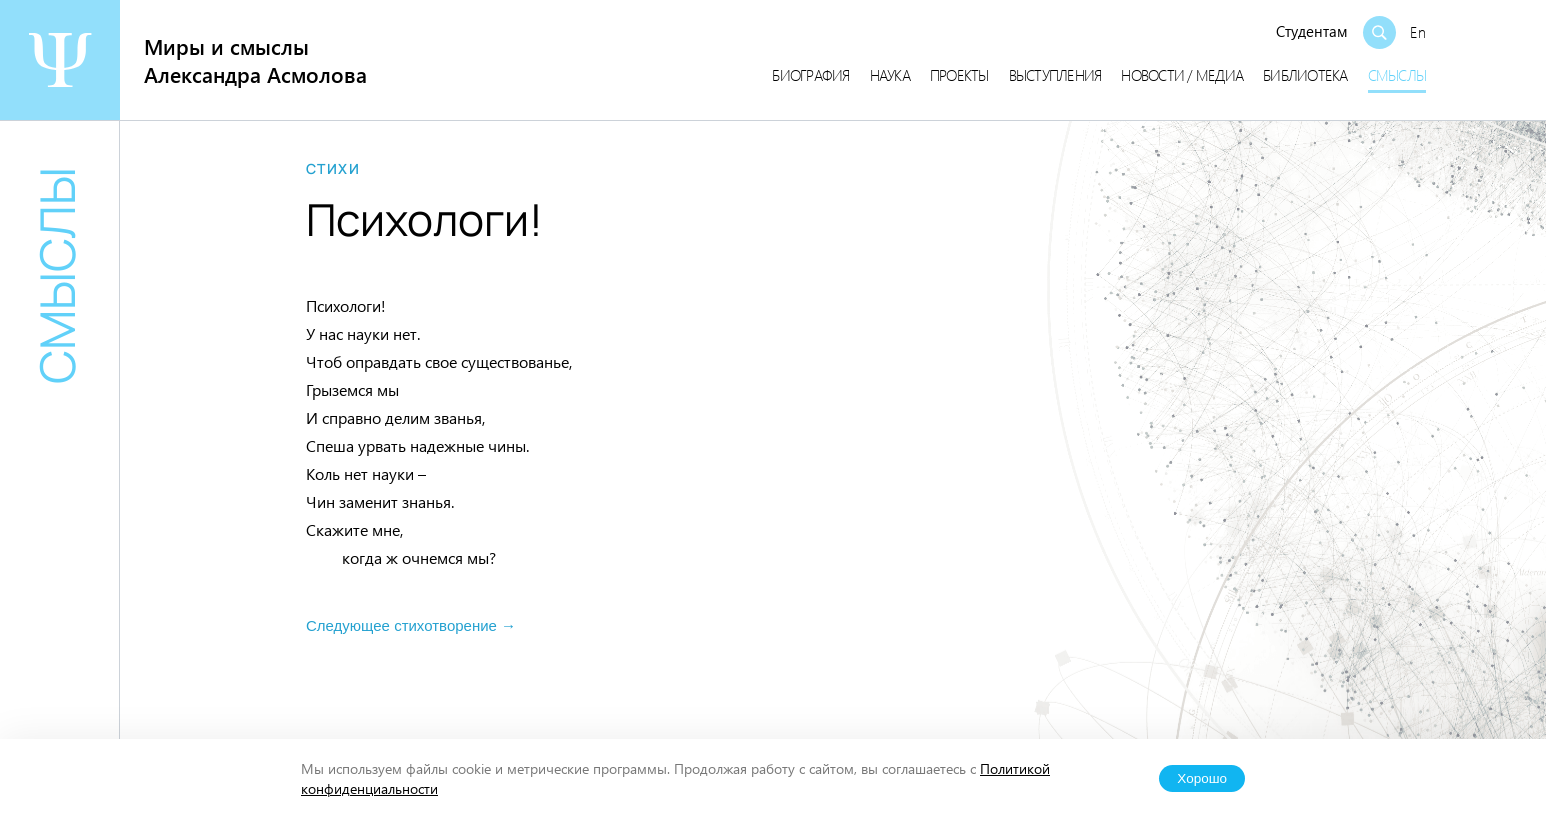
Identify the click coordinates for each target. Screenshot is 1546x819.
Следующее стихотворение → (411, 625)
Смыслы (1397, 75)
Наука (890, 75)
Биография (810, 75)
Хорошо (1202, 778)
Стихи (333, 169)
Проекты (959, 75)
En (1418, 32)
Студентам (1312, 31)
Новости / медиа (1182, 75)
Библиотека (1305, 75)
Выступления (1055, 75)
